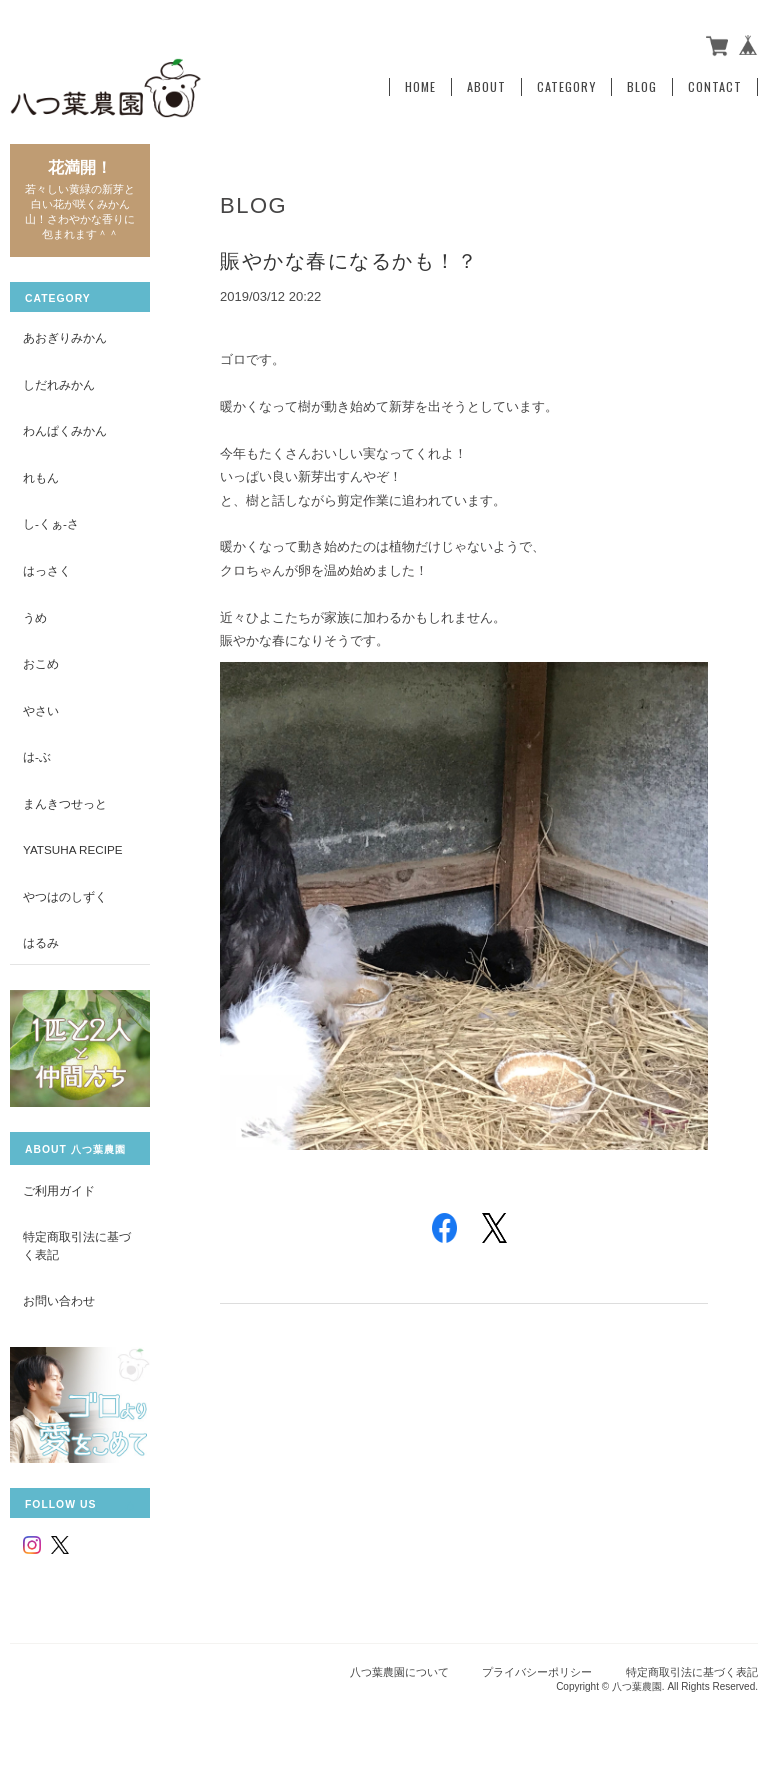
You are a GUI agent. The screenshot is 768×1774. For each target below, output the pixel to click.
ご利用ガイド (59, 1190)
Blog (642, 87)
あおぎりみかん (65, 337)
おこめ (41, 663)
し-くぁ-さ (51, 523)
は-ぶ (37, 756)
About (486, 87)
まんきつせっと (65, 803)
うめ (35, 617)
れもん (41, 477)
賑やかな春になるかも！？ (349, 261)
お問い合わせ (59, 1300)
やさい (41, 710)
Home (420, 87)
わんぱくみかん (65, 430)
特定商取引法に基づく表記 (77, 1245)
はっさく (47, 570)
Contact (715, 87)
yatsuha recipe (73, 849)
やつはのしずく (65, 896)
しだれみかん (59, 384)
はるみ (41, 942)
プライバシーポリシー (537, 1672)
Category (566, 87)
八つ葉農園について (399, 1672)
